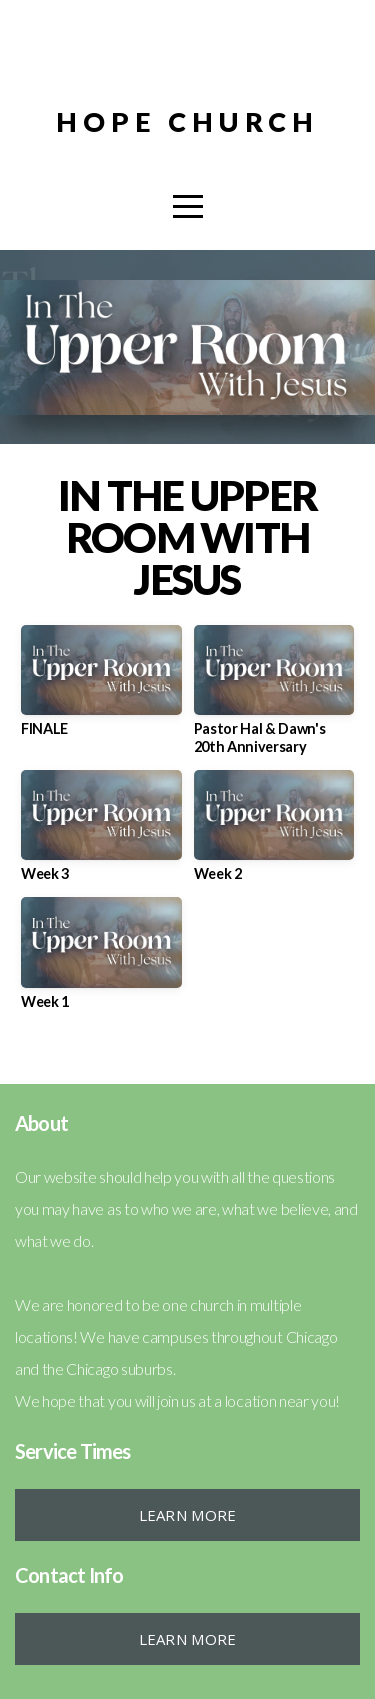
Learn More (188, 1515)
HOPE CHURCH (187, 121)
